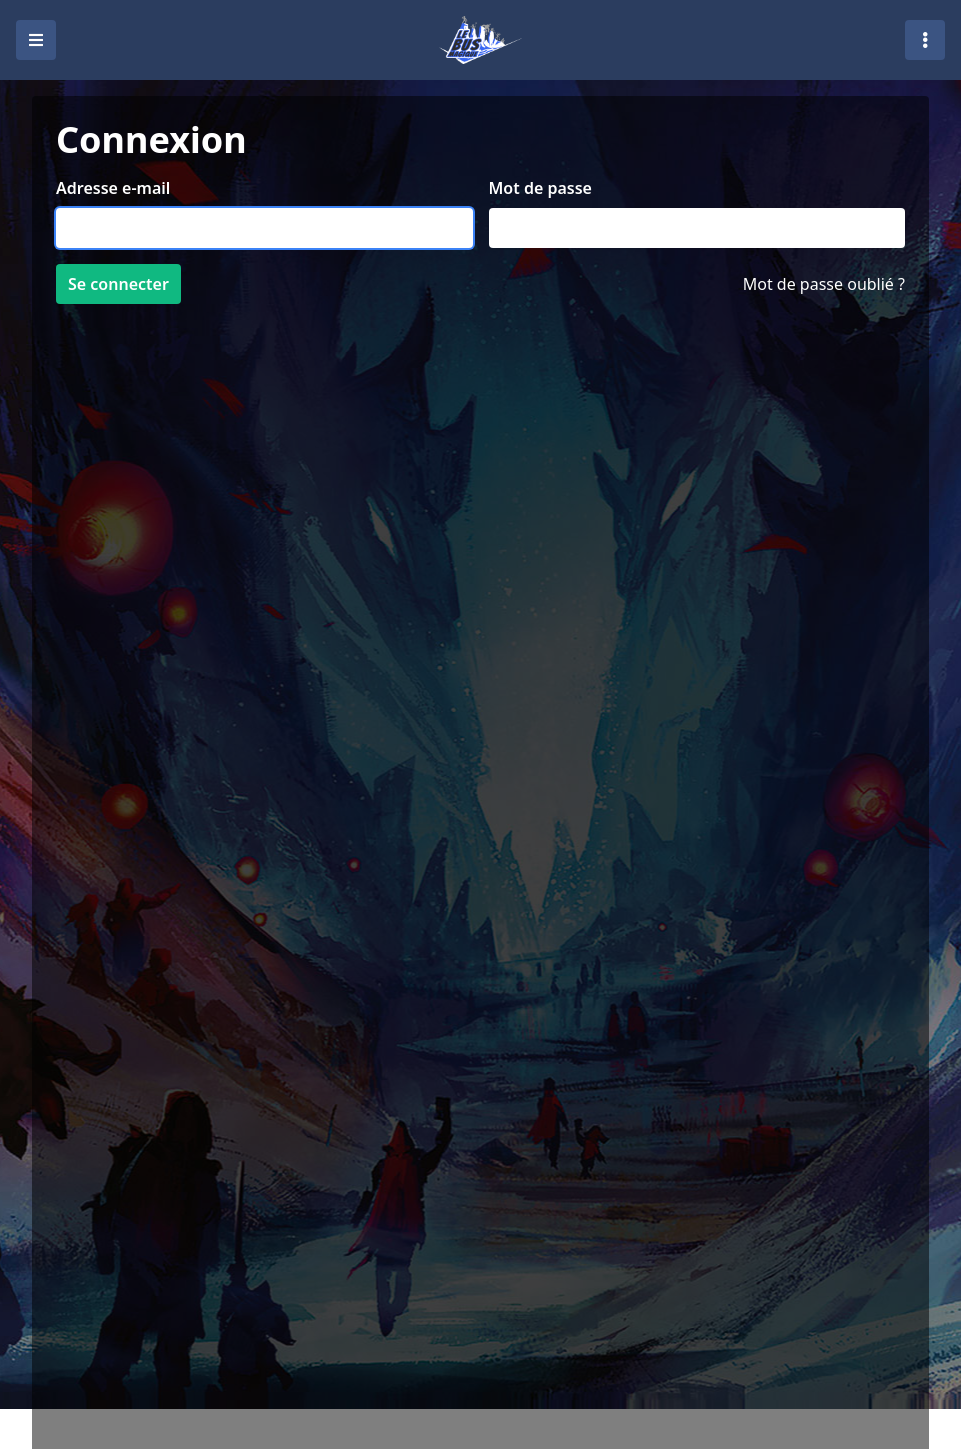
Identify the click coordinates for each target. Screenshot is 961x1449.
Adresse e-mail (113, 188)
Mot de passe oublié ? (824, 284)
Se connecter (118, 284)
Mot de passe (540, 188)
